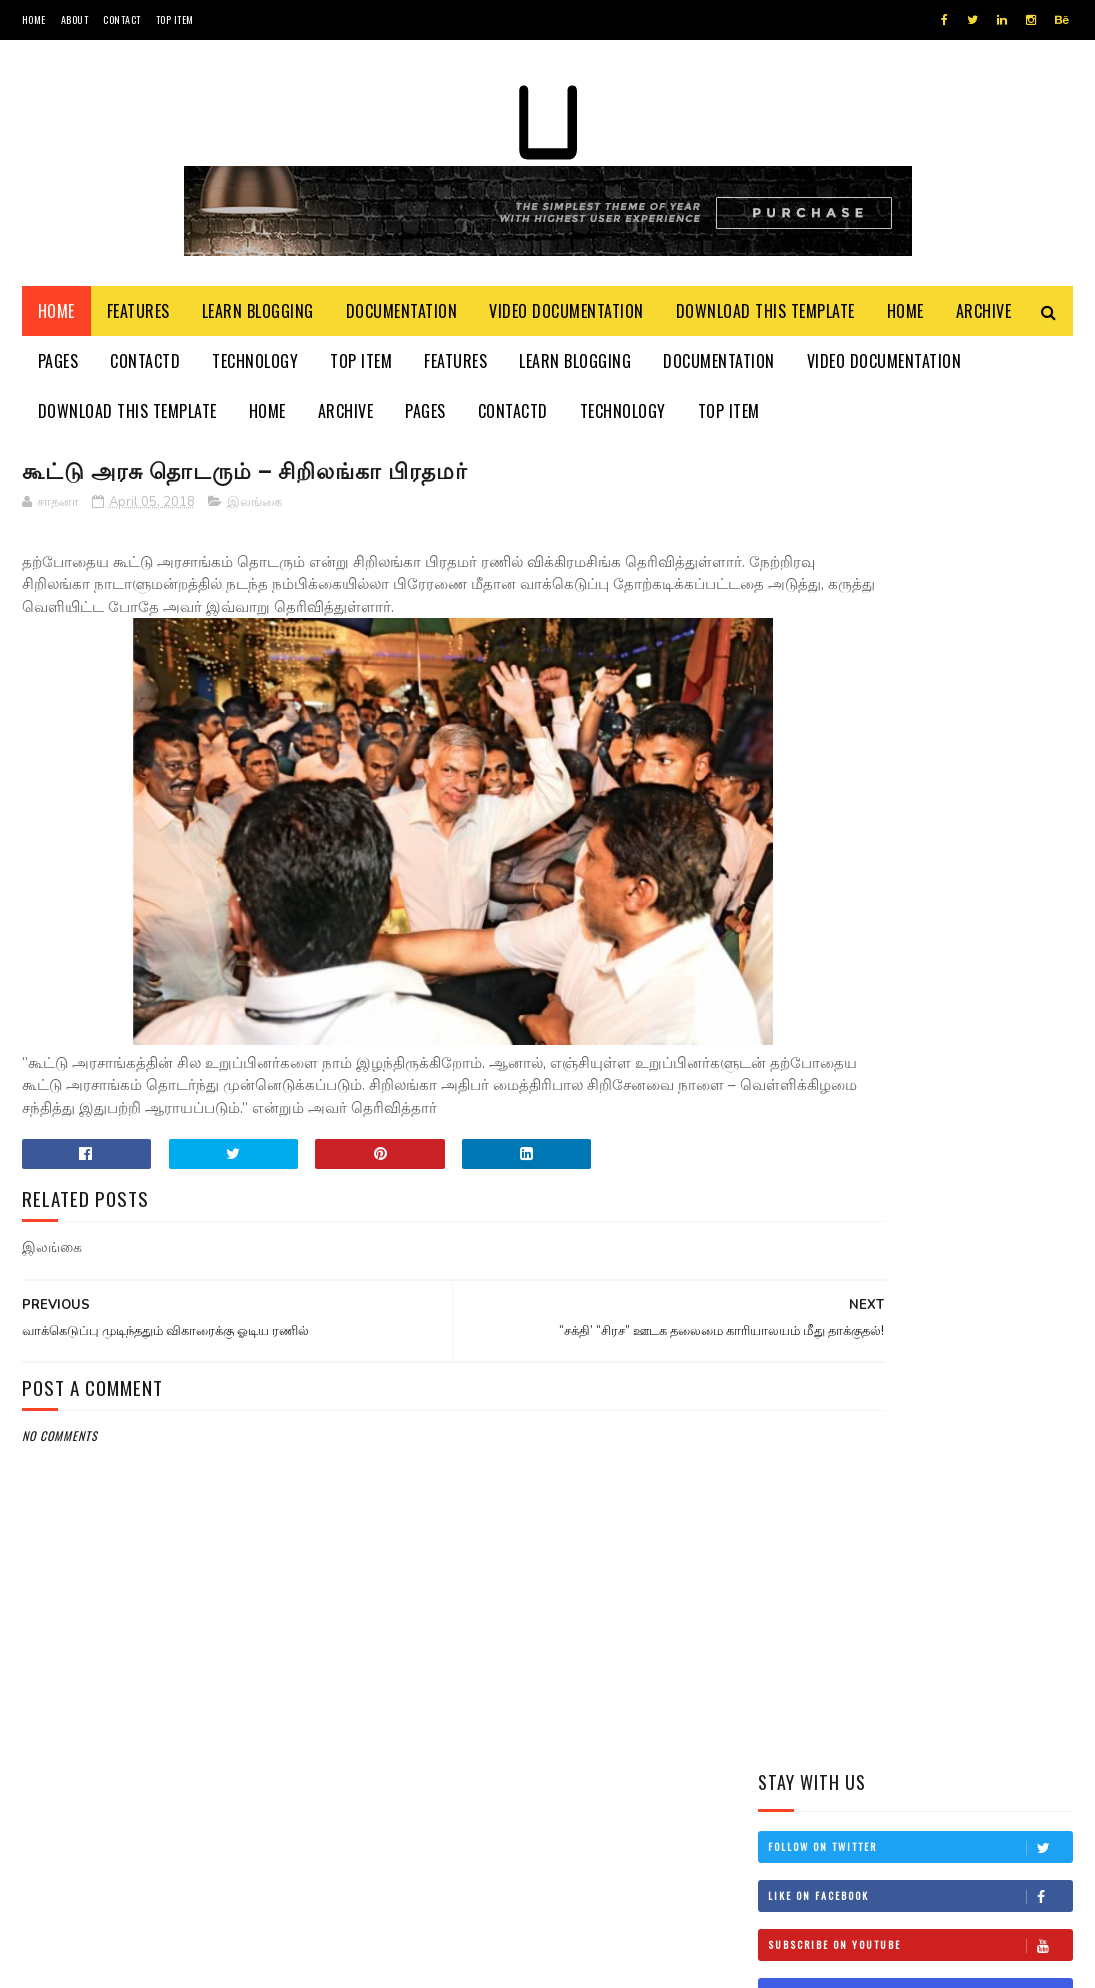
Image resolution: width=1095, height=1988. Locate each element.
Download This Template (765, 320)
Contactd (145, 370)
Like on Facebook (920, 587)
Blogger (263, 1962)
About (75, 19)
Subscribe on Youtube (920, 636)
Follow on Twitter (920, 538)
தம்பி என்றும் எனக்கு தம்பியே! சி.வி (951, 1026)
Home (34, 19)
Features (138, 320)
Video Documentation (566, 320)
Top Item (175, 19)
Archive (984, 320)
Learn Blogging (258, 320)
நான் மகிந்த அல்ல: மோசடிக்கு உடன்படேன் (962, 1208)
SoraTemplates (116, 1962)
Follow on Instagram (920, 685)
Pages (58, 370)
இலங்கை (254, 514)
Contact (122, 19)
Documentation (402, 320)
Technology (255, 370)
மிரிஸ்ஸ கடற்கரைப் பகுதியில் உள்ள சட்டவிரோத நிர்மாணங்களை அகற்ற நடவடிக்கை (901, 926)
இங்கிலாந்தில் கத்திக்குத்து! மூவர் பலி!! (970, 1117)
